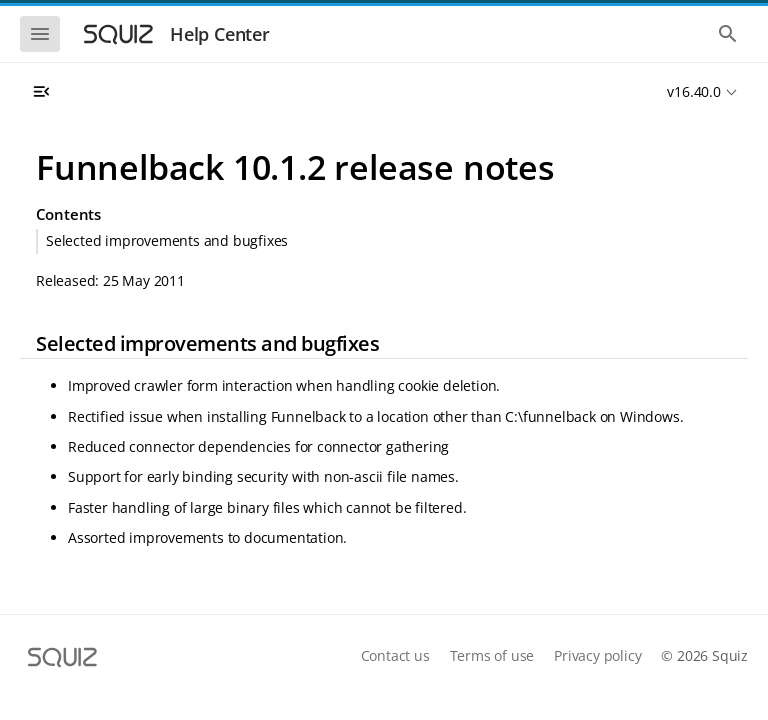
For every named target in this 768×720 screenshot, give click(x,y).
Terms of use (492, 655)
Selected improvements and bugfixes (167, 240)
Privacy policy (597, 655)
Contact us (395, 655)
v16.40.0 (693, 91)
